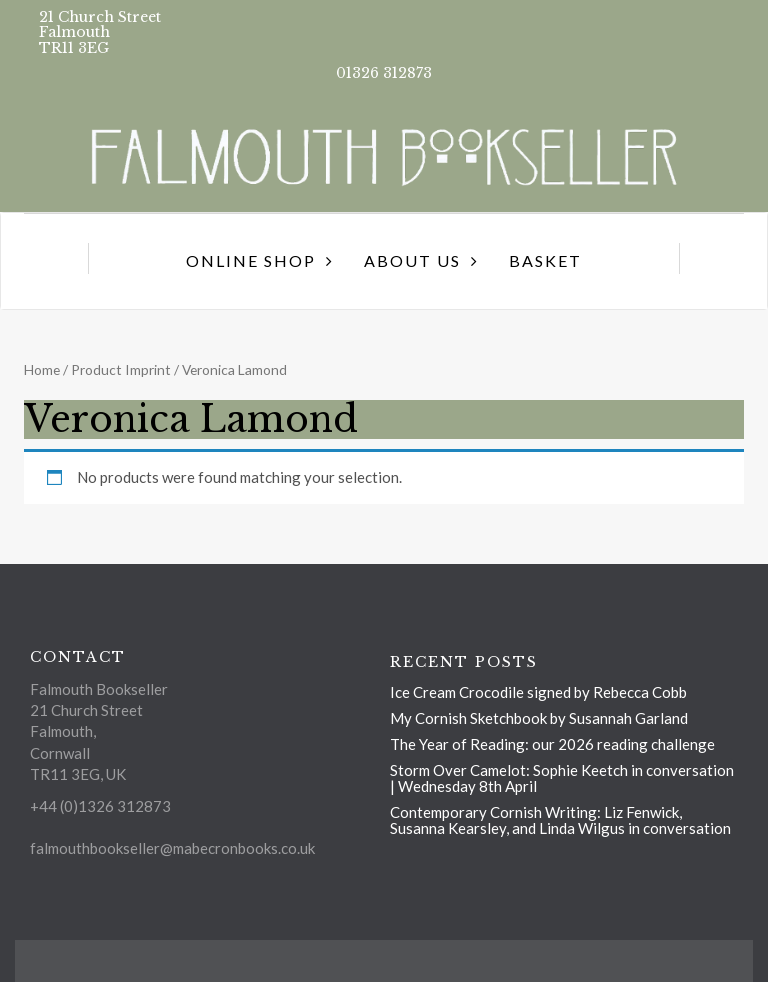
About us (412, 260)
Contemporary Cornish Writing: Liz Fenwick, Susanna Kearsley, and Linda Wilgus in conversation (560, 820)
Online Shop (251, 260)
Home (42, 369)
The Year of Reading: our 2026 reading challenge (552, 744)
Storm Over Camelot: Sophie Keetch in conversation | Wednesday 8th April (562, 778)
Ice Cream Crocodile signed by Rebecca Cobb (538, 692)
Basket (545, 260)
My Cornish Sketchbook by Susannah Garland (539, 718)
